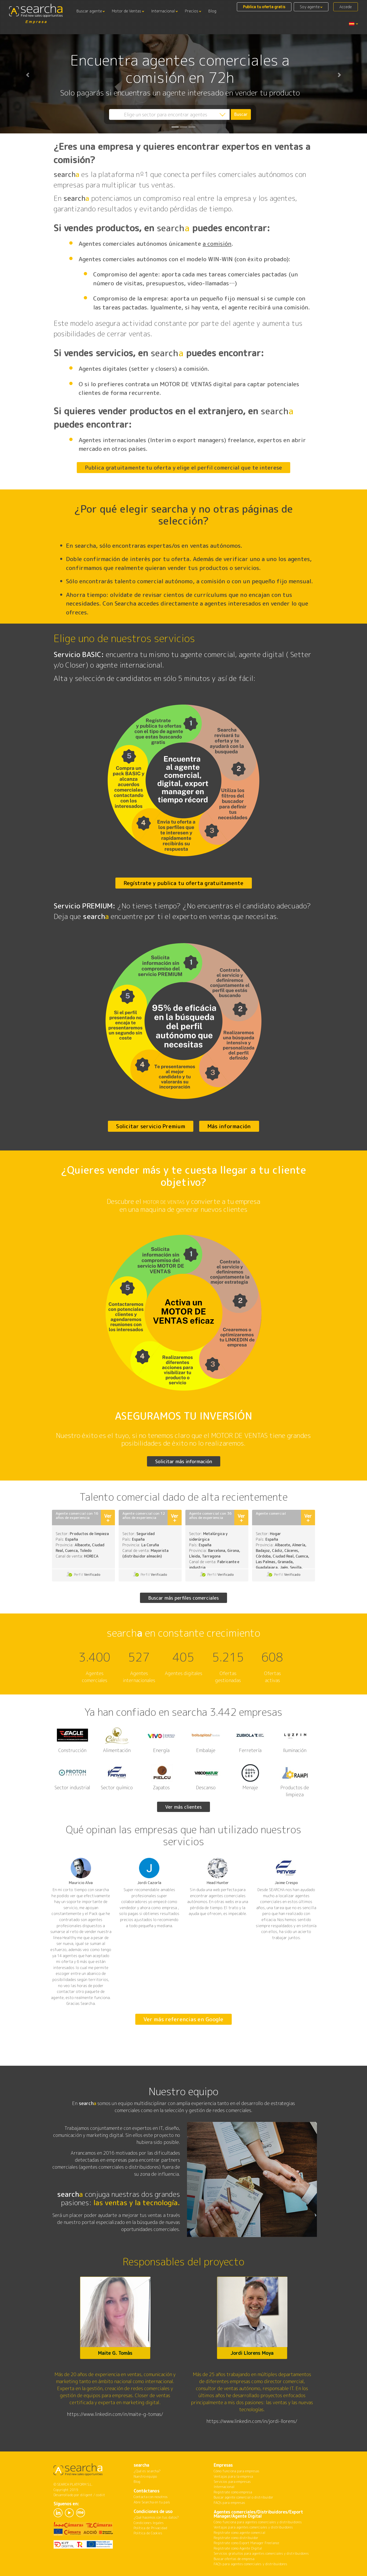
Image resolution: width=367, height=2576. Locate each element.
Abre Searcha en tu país (152, 2502)
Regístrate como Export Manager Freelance (246, 2543)
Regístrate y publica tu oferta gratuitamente (184, 883)
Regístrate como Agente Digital (238, 2548)
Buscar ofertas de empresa (234, 2559)
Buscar (241, 114)
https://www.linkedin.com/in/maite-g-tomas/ (115, 2414)
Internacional (163, 11)
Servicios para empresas (232, 2481)
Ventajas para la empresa (233, 2476)
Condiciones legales (149, 2523)
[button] (91, 11)
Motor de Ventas (126, 11)
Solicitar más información (183, 1461)
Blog (212, 11)
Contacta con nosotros (151, 2497)
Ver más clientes (183, 1807)
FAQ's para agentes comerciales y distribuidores (250, 2564)
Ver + (108, 1518)
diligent (86, 2495)
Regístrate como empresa (233, 2492)
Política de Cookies (148, 2533)
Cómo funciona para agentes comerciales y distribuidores (258, 2522)
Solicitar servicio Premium (150, 1126)
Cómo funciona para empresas (236, 2471)
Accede (345, 6)
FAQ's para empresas (229, 2502)
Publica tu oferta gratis (264, 6)
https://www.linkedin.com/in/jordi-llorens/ (251, 2421)
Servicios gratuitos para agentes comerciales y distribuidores (261, 2553)
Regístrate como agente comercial (239, 2532)
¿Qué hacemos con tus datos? (156, 2517)
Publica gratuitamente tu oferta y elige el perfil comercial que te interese (183, 467)
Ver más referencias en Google (183, 2019)
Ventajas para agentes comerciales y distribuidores (253, 2527)
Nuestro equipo (145, 2476)
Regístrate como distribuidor (236, 2538)
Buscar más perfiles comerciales (183, 1598)
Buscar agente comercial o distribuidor (243, 2497)
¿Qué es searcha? (147, 2471)
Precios (191, 11)
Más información (229, 1126)
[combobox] (169, 114)
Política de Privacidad (150, 2528)
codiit (100, 2495)
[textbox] (169, 114)
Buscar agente (89, 11)
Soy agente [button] (310, 6)
